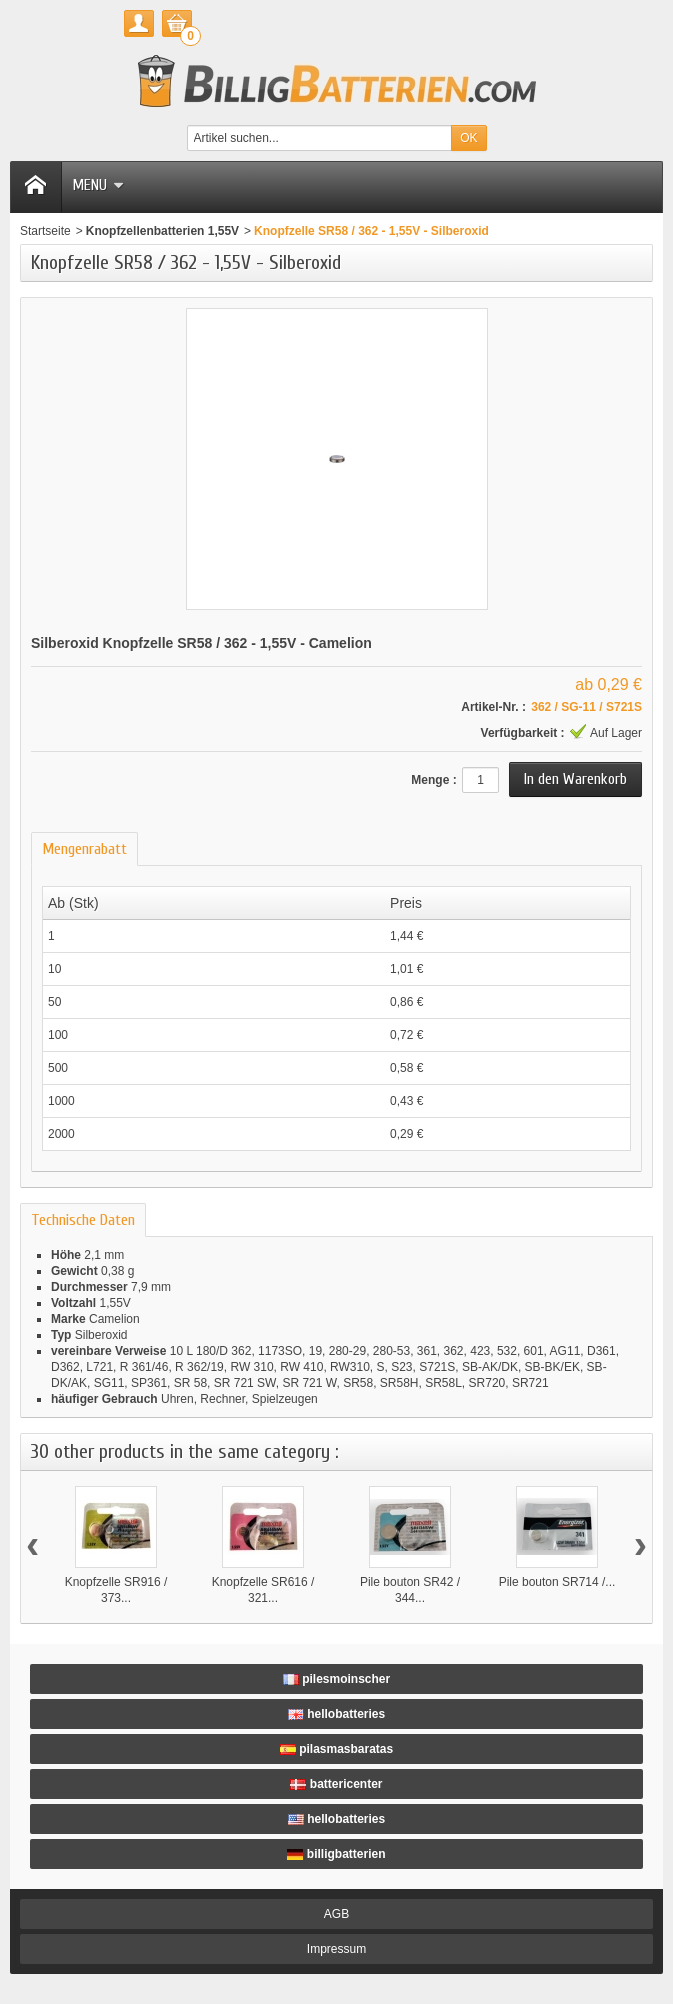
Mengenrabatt (84, 849)
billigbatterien (336, 1854)
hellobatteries (336, 1714)
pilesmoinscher (336, 1679)
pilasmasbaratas (336, 1749)
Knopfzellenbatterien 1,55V (162, 231)
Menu (98, 185)
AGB (336, 1914)
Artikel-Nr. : (493, 707)
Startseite (45, 231)
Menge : (433, 780)
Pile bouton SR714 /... (557, 1582)
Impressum (336, 1949)
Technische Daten (83, 1220)
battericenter (336, 1784)
